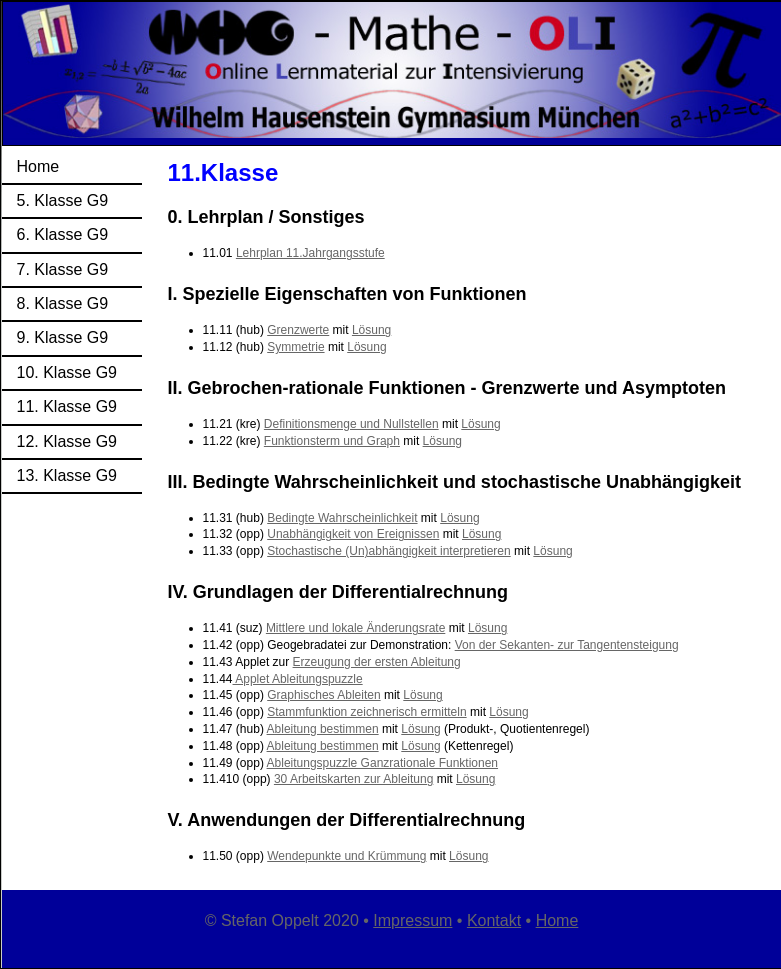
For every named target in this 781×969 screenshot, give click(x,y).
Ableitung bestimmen (323, 729)
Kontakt (494, 920)
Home (38, 166)
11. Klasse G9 (67, 406)
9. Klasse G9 (63, 337)
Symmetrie (295, 347)
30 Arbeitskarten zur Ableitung (353, 779)
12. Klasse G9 (67, 441)
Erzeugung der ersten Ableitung (377, 662)
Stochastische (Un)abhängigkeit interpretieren (388, 551)
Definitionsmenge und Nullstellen (351, 424)
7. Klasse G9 (63, 269)
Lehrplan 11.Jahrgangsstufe (310, 253)
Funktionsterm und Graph (332, 441)
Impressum (412, 920)
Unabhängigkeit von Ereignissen (353, 534)
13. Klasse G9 (67, 475)
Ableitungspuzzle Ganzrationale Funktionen (382, 763)
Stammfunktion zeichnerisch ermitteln (366, 712)
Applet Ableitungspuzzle (298, 679)
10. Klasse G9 (67, 372)
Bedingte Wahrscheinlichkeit (342, 518)
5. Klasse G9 (63, 200)
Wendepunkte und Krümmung (346, 856)
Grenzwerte (298, 330)
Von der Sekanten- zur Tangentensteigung (567, 645)
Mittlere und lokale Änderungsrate (355, 628)
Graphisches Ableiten (323, 695)
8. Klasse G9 (63, 303)
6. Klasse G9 (63, 234)
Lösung (371, 330)
